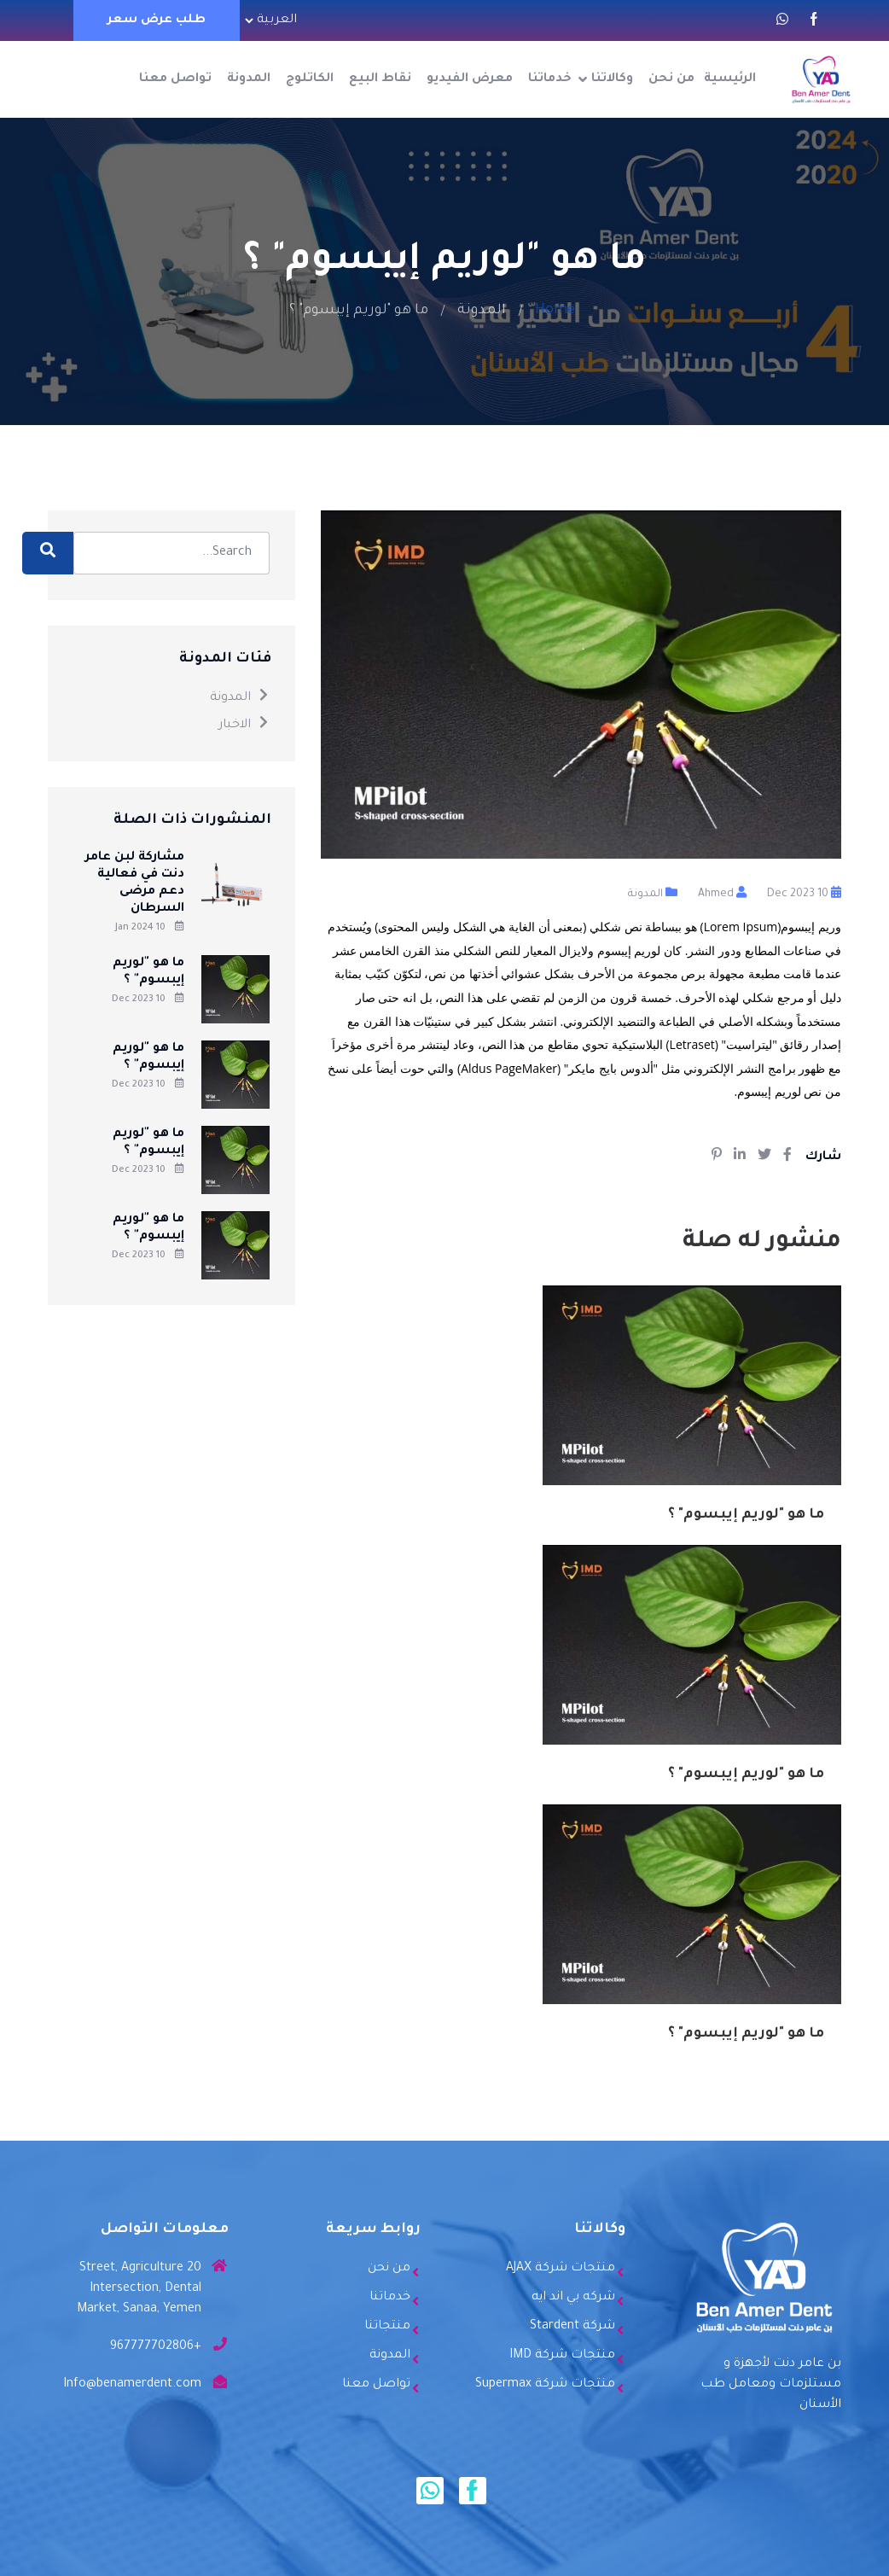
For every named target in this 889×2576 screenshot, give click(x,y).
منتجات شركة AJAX (560, 2269)
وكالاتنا (612, 79)
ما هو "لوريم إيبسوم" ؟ (746, 1515)
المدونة (248, 79)
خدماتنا (550, 79)
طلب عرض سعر (156, 20)
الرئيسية (730, 79)
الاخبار (244, 725)
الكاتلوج (310, 79)
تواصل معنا (175, 79)
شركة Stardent (572, 2327)
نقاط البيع (380, 79)
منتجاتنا (387, 2327)
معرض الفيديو (470, 79)
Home (555, 310)
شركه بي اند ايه (573, 2298)
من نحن (671, 79)
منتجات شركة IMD (562, 2356)
